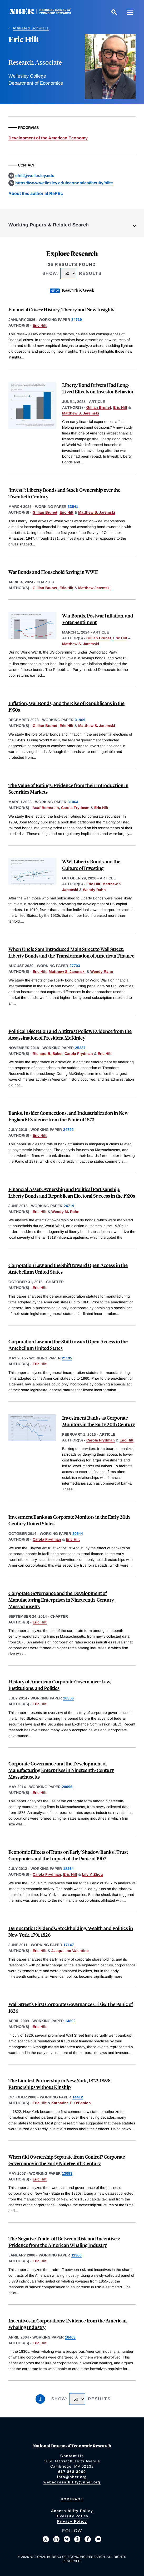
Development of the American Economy (48, 138)
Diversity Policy (72, 2516)
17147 (68, 1945)
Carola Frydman (75, 808)
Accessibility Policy (72, 2511)
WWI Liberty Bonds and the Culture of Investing (91, 864)
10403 (70, 2337)
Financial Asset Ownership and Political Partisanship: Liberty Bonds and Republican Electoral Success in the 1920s (71, 1192)
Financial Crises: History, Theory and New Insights (61, 309)
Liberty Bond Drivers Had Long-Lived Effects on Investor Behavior (97, 388)
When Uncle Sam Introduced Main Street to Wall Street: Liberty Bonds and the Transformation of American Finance (71, 952)
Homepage (72, 2499)
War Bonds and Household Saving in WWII (53, 572)
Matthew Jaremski (94, 588)
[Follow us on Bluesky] (67, 2539)
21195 (67, 1358)
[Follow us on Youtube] (98, 2539)
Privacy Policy (72, 2521)
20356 (68, 1698)
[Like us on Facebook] (88, 2539)
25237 (80, 1048)
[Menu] (130, 12)
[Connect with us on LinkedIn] (56, 2539)
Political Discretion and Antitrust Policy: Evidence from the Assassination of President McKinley (70, 1034)
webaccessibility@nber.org (71, 2482)
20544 (77, 1533)
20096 (67, 1787)
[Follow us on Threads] (77, 2539)
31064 (73, 802)
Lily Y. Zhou (92, 1874)
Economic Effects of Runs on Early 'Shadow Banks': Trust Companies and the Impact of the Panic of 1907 (68, 1855)
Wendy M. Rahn (65, 1211)
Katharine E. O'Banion (71, 2103)
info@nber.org (72, 2477)
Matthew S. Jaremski (80, 413)
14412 (77, 2097)
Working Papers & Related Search (48, 224)
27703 (74, 966)
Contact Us (72, 2456)
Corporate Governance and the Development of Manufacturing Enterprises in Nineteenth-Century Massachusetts (61, 1600)
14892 (70, 2021)
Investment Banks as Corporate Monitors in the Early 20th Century (98, 1421)
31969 (80, 720)
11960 (76, 2255)
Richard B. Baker (47, 1053)
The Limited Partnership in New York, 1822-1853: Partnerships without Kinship (59, 2083)
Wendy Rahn (94, 890)
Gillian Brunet (98, 407)
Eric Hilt (40, 325)
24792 (68, 1129)
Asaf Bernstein (45, 808)
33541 (73, 506)
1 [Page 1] (40, 2399)
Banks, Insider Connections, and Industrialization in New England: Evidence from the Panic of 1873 (68, 1116)
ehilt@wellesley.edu (34, 175)
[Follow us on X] (46, 2539)
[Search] (114, 12)
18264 (68, 1868)
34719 (76, 319)
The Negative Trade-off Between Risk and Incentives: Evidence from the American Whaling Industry (64, 2241)
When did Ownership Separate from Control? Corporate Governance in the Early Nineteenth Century (66, 2160)
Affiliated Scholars (31, 28)
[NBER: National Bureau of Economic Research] (44, 13)
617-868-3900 (72, 2471)
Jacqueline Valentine (70, 1951)
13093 (67, 2173)
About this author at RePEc (35, 193)
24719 (69, 1206)
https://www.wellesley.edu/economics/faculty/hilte (64, 183)
